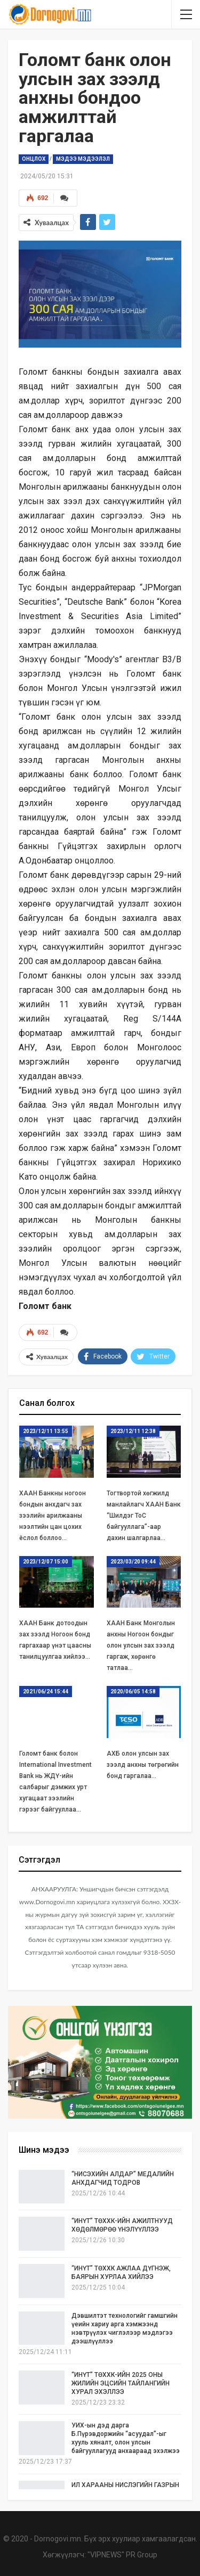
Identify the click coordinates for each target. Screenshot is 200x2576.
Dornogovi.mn (57, 2538)
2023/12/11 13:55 (45, 1431)
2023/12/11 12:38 (133, 1431)
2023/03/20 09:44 (133, 1562)
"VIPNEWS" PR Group (122, 2554)
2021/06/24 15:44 (45, 1691)
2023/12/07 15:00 (45, 1562)
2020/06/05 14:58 (133, 1691)
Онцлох (33, 159)
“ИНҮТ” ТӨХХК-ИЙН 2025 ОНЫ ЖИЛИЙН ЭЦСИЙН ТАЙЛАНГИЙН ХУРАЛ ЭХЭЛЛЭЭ (120, 2383)
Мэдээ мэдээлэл (83, 159)
